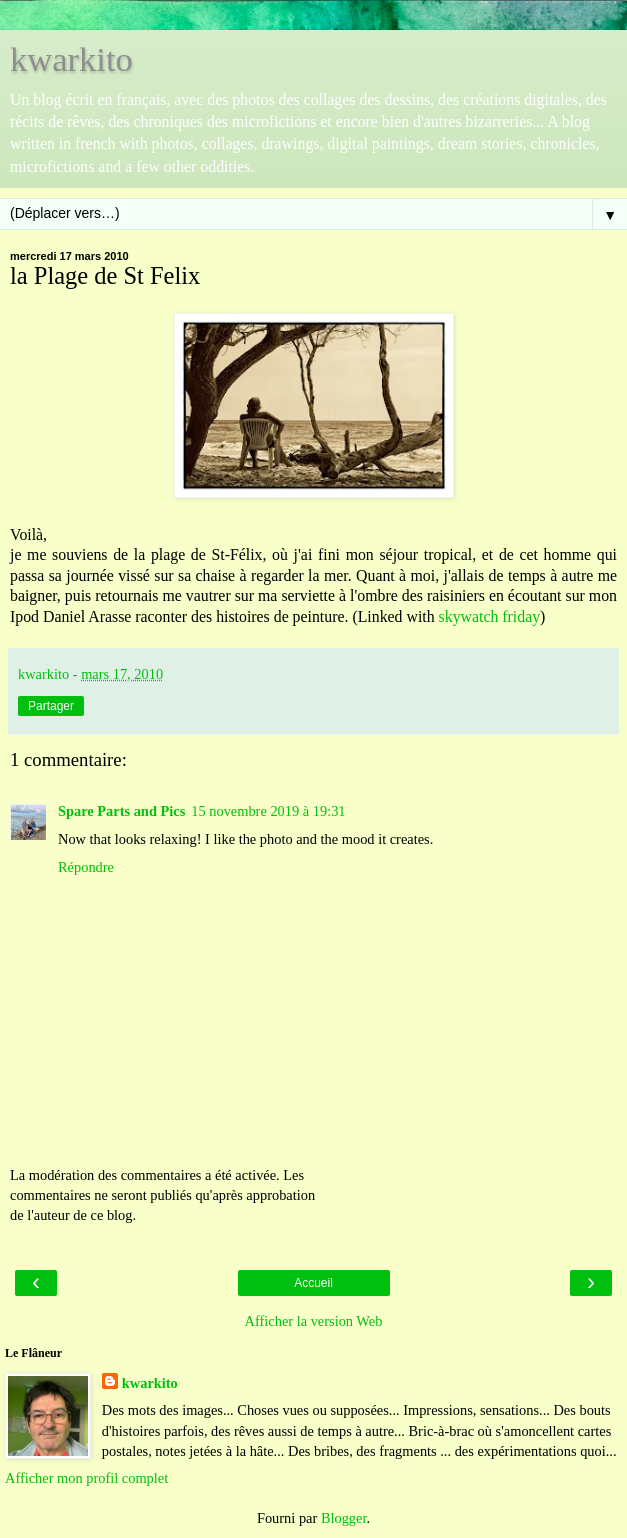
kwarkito (71, 59)
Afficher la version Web (314, 1321)
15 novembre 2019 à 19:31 (268, 811)
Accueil (313, 1283)
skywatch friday (490, 616)
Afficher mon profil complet (86, 1478)
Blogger (344, 1518)
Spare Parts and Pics (121, 811)
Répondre (86, 867)
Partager (51, 706)
